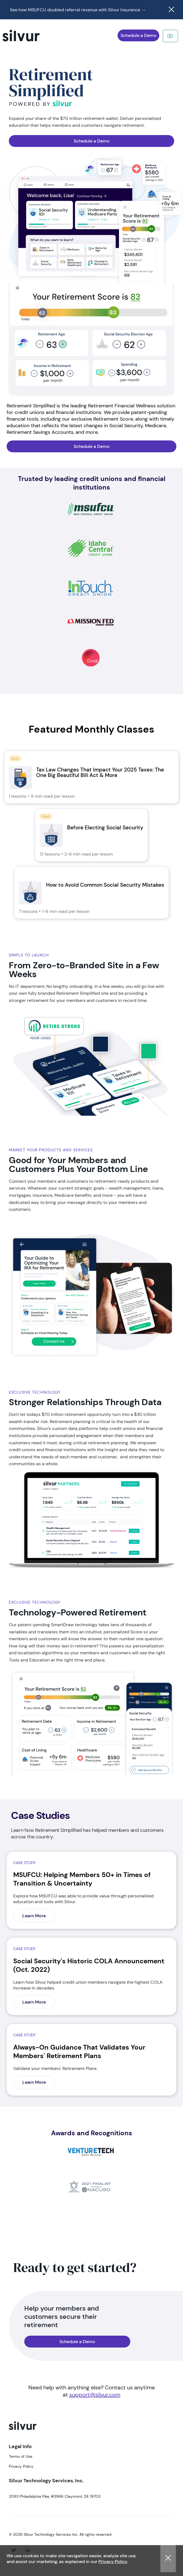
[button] (168, 2558)
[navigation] (28, 35)
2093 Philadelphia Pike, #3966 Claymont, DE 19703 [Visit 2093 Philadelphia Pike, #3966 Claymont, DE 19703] (54, 2496)
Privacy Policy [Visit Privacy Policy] (21, 2466)
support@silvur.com (94, 2394)
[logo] (22, 2432)
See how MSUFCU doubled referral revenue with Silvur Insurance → (78, 10)
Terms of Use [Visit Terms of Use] (20, 2456)
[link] (91, 777)
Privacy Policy (113, 2561)
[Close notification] (171, 10)
